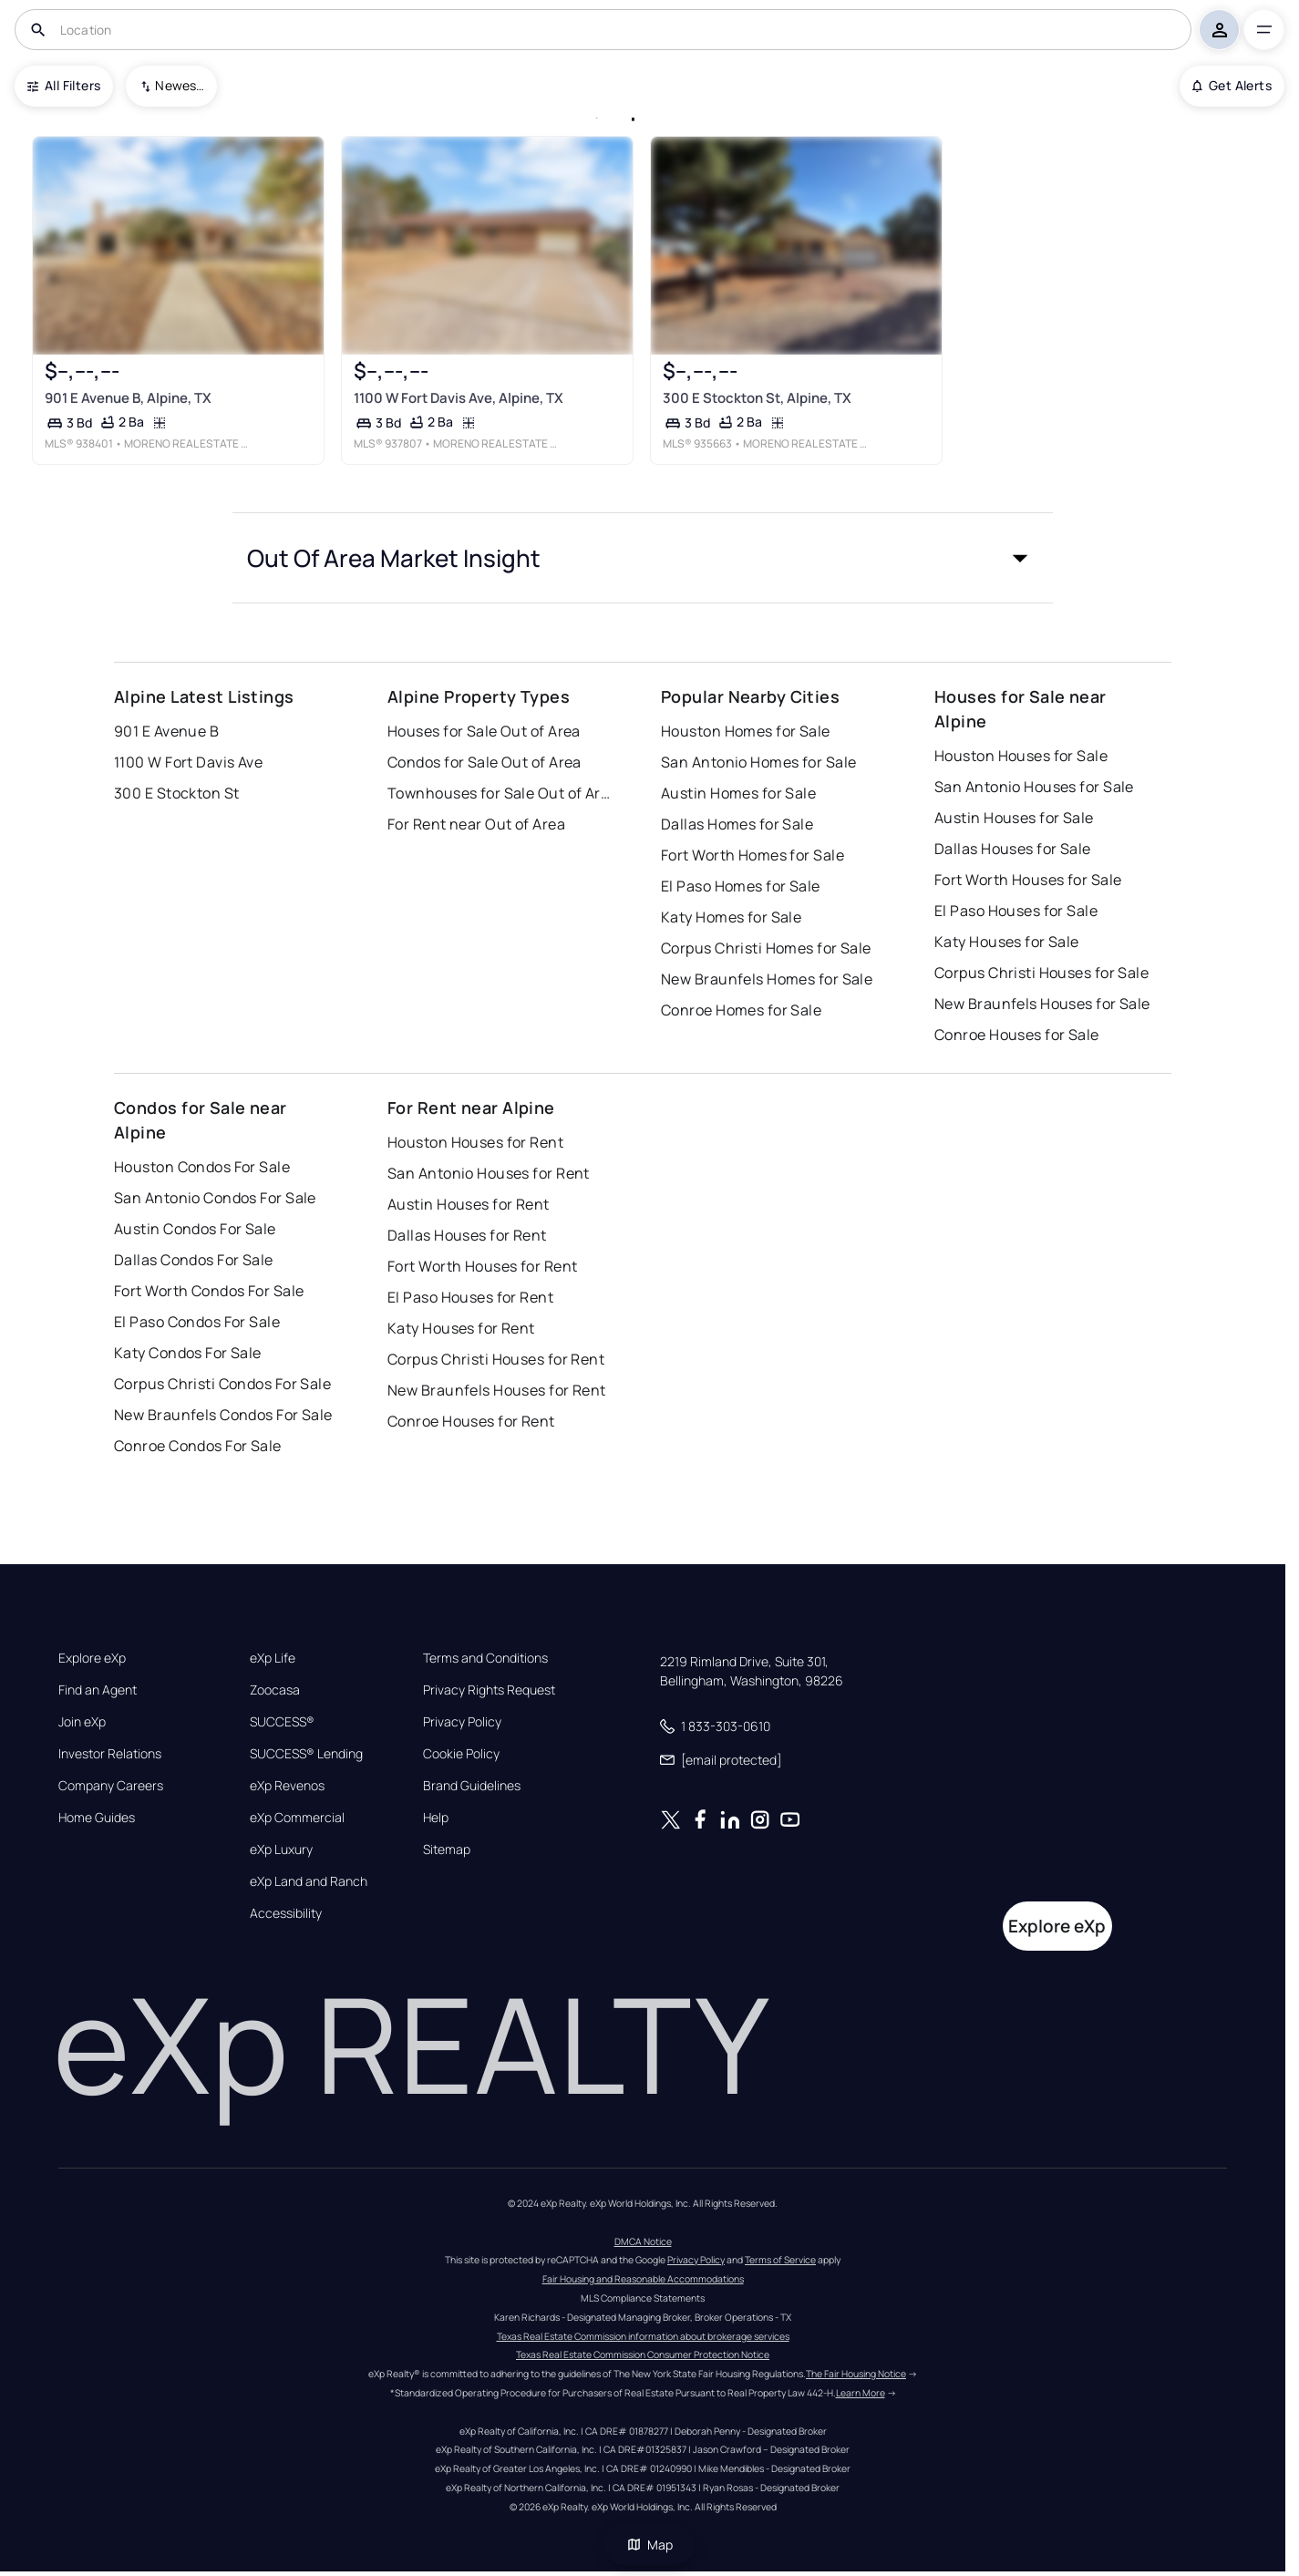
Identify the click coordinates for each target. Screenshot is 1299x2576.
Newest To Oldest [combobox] (179, 85)
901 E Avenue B (166, 731)
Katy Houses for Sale (1006, 942)
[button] (642, 558)
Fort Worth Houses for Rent (482, 1266)
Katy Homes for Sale (731, 917)
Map (650, 2544)
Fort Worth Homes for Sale (752, 855)
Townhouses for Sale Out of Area (501, 793)
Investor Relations (109, 1753)
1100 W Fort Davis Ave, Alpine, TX (458, 397)
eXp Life (272, 1658)
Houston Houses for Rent (475, 1142)
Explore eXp (92, 1658)
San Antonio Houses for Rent (488, 1173)
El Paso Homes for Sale (740, 886)
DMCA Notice (643, 2241)
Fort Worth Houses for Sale (1027, 880)
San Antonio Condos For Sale (215, 1198)
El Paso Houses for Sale (1016, 911)
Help (435, 1817)
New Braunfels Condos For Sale (223, 1415)
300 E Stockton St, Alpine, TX (757, 397)
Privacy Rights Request (489, 1690)
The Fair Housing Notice (856, 2373)
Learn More (860, 2392)
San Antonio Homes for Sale (758, 762)
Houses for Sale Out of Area (484, 731)
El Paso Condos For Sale (197, 1322)
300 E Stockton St (176, 793)
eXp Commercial (297, 1817)
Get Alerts (1232, 85)
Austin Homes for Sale (738, 793)
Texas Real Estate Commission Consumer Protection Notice (642, 2354)
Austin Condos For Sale (195, 1229)
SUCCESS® (282, 1722)
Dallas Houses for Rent (467, 1235)
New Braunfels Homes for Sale (766, 979)
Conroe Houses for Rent (471, 1421)
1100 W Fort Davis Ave (188, 762)
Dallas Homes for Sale (737, 824)
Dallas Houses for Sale (1012, 849)
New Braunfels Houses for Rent (496, 1390)
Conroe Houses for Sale (1016, 1035)
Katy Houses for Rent (461, 1328)
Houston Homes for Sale (745, 731)
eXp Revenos (287, 1785)
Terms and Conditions (485, 1658)
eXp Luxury (281, 1849)
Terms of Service (780, 2259)
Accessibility (286, 1913)
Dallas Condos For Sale (193, 1260)
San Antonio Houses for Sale (1034, 787)
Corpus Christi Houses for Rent (495, 1359)
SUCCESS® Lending (306, 1753)
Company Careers (110, 1785)
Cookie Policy (461, 1753)
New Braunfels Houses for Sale (1042, 1004)
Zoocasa (275, 1690)
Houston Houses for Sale (1021, 756)
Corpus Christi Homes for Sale (766, 948)
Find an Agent (97, 1690)
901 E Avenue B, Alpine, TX (128, 397)
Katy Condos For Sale (188, 1353)
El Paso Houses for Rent (470, 1297)
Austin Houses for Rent (468, 1204)
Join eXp (82, 1722)
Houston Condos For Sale (202, 1167)
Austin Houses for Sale (1014, 818)
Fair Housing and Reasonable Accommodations (643, 2278)
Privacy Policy (462, 1722)
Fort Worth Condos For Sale (209, 1291)
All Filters (63, 85)
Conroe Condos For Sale (198, 1446)
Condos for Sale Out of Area (484, 762)
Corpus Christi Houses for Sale (1041, 973)
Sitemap (446, 1849)
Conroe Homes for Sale (741, 1010)
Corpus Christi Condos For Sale (222, 1384)
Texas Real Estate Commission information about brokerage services (643, 2336)
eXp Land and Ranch (308, 1881)
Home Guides (96, 1817)
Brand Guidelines (472, 1785)
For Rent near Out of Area (476, 824)
